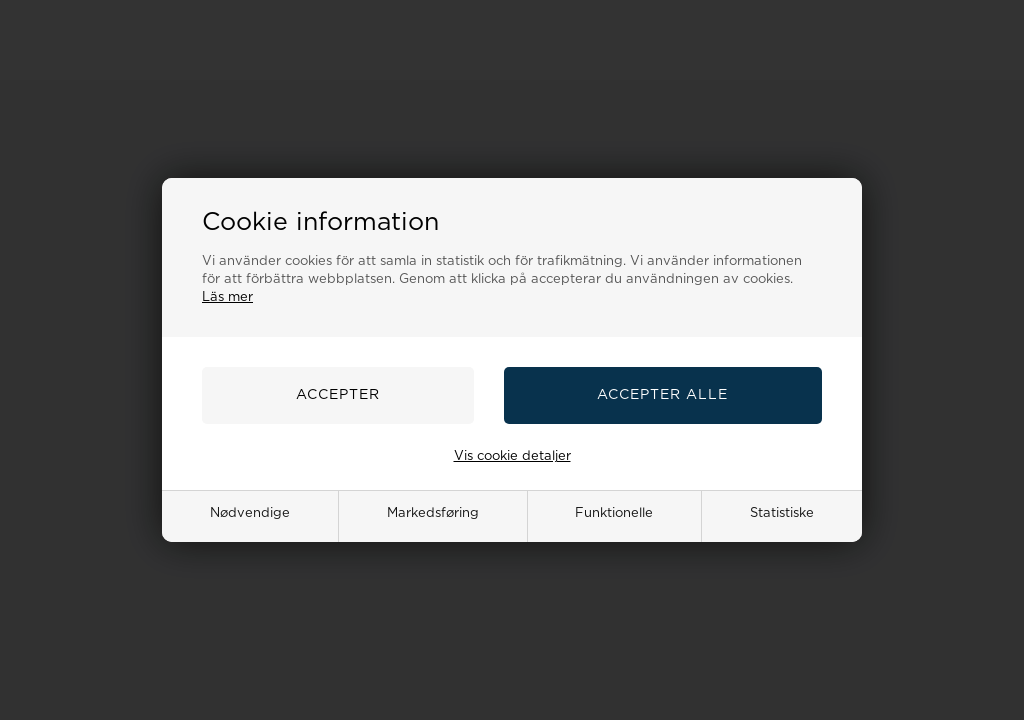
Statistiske (782, 513)
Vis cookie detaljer (512, 456)
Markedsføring (433, 513)
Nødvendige (250, 513)
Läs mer (227, 297)
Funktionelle (614, 513)
